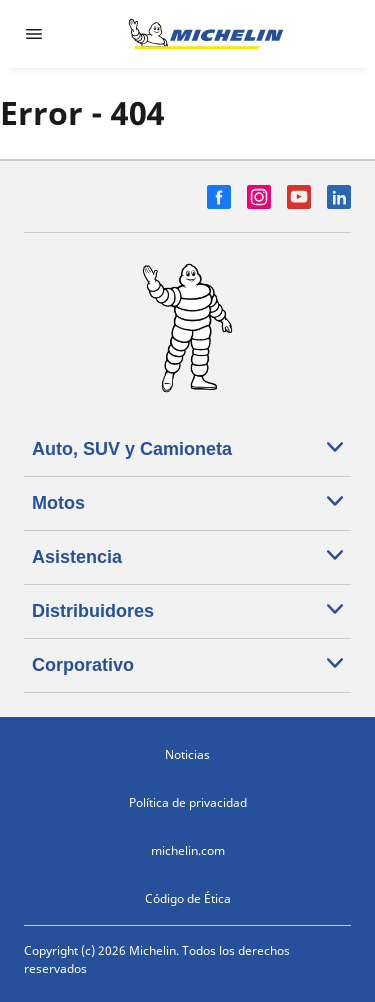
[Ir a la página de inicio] (206, 34)
